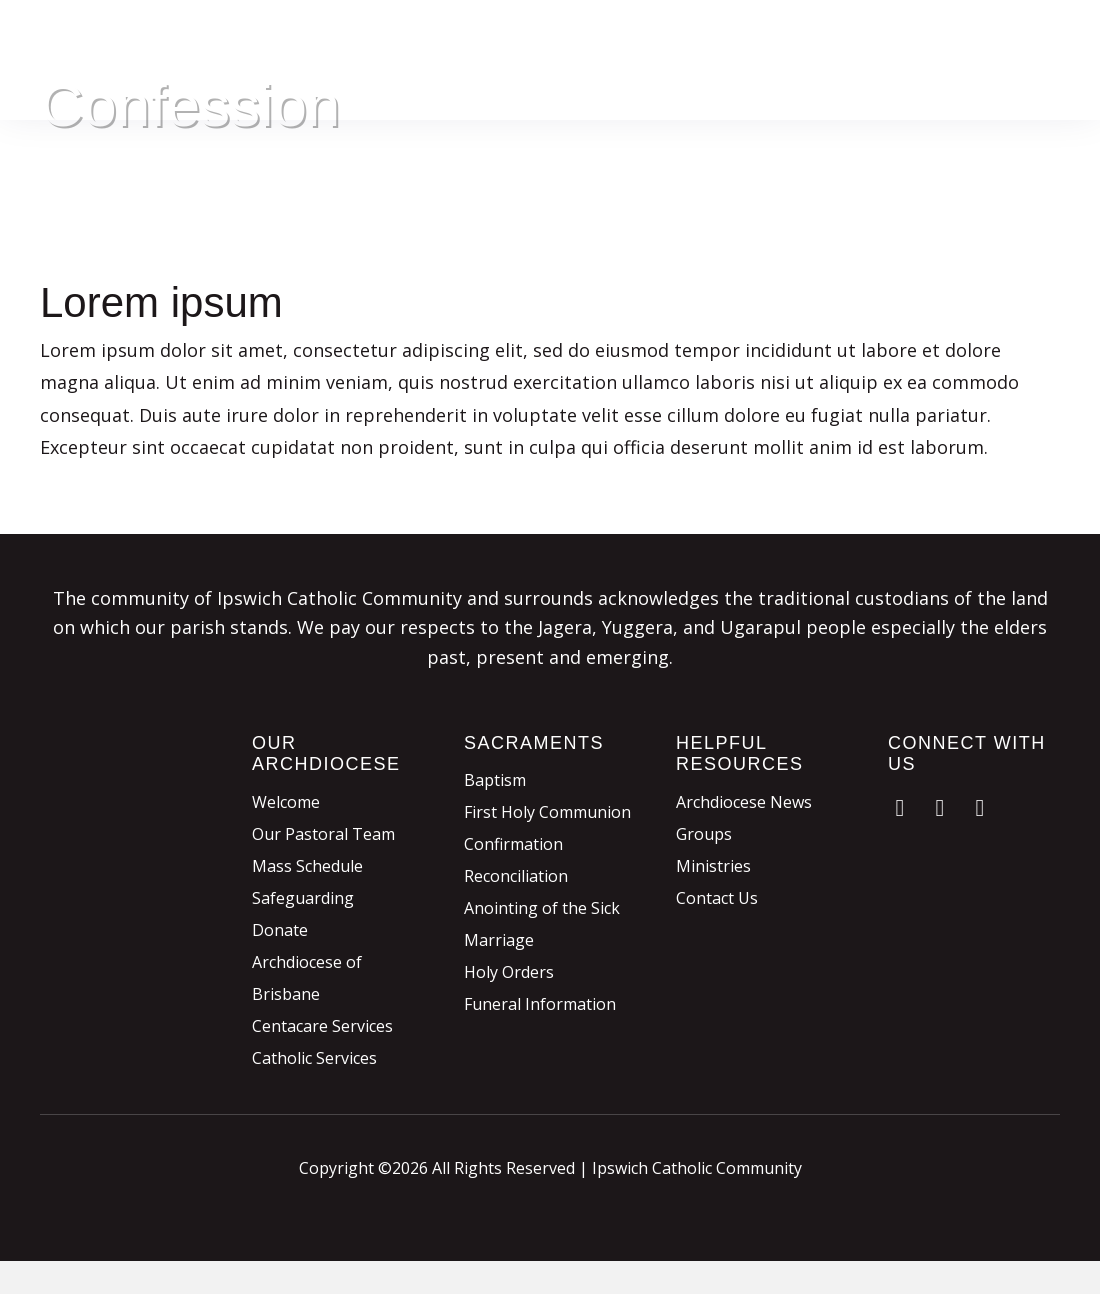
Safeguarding (303, 898)
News (885, 80)
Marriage (499, 940)
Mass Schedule (307, 866)
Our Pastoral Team (323, 834)
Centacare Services (322, 1026)
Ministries (713, 866)
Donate (849, 40)
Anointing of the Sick (542, 908)
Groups (704, 834)
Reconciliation (516, 876)
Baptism (495, 780)
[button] (900, 808)
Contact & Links (1001, 80)
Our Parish (551, 40)
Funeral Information (540, 1004)
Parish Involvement (987, 40)
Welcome (286, 802)
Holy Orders (509, 972)
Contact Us (717, 898)
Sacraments (742, 40)
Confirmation (513, 844)
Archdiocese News (744, 802)
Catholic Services (314, 1058)
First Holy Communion (547, 812)
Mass (643, 40)
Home (455, 40)
